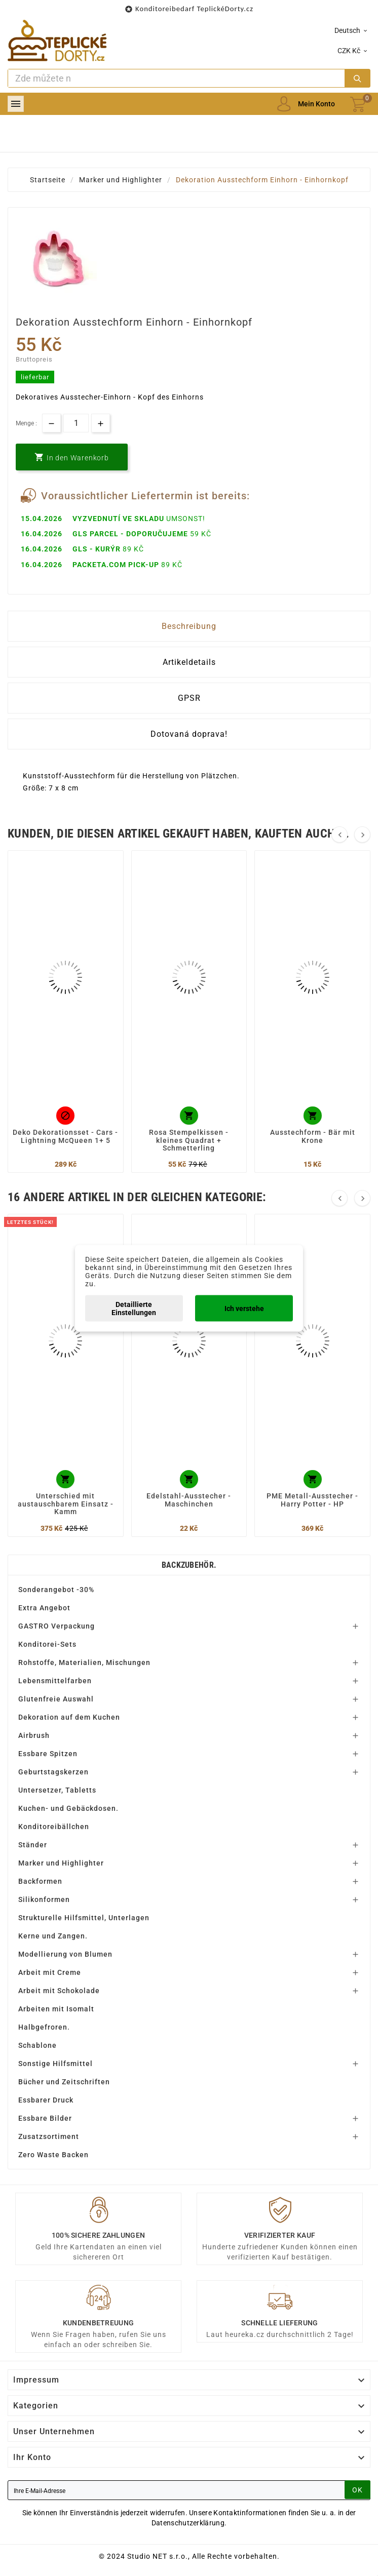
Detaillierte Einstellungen (133, 1308)
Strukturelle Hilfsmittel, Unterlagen (83, 1918)
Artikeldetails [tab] (189, 662)
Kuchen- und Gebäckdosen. (68, 1808)
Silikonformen (44, 1899)
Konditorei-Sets (47, 1644)
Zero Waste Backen (53, 2155)
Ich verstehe (244, 1308)
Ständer (32, 1845)
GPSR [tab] (189, 698)
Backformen (40, 1881)
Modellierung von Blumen (65, 1954)
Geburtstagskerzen (53, 1772)
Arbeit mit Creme (49, 1972)
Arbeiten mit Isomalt (56, 2009)
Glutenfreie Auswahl (56, 1699)
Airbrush (34, 1735)
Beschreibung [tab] (189, 626)
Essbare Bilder (45, 2118)
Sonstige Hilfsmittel (55, 2063)
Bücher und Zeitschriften (64, 2082)
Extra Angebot (44, 1608)
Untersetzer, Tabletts (57, 1790)
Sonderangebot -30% (56, 1590)
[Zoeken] (176, 78)
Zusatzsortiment (48, 2136)
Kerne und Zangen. (53, 1936)
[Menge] (76, 423)
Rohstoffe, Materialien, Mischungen (84, 1662)
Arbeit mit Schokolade (59, 1991)
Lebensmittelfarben (55, 1681)
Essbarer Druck (45, 2100)
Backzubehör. (189, 1565)
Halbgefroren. (44, 2027)
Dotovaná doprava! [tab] (189, 734)
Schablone (37, 2045)
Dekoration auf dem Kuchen (69, 1717)
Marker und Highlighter (61, 1863)
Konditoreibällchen (53, 1826)
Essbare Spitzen (48, 1754)
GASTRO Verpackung (56, 1626)
